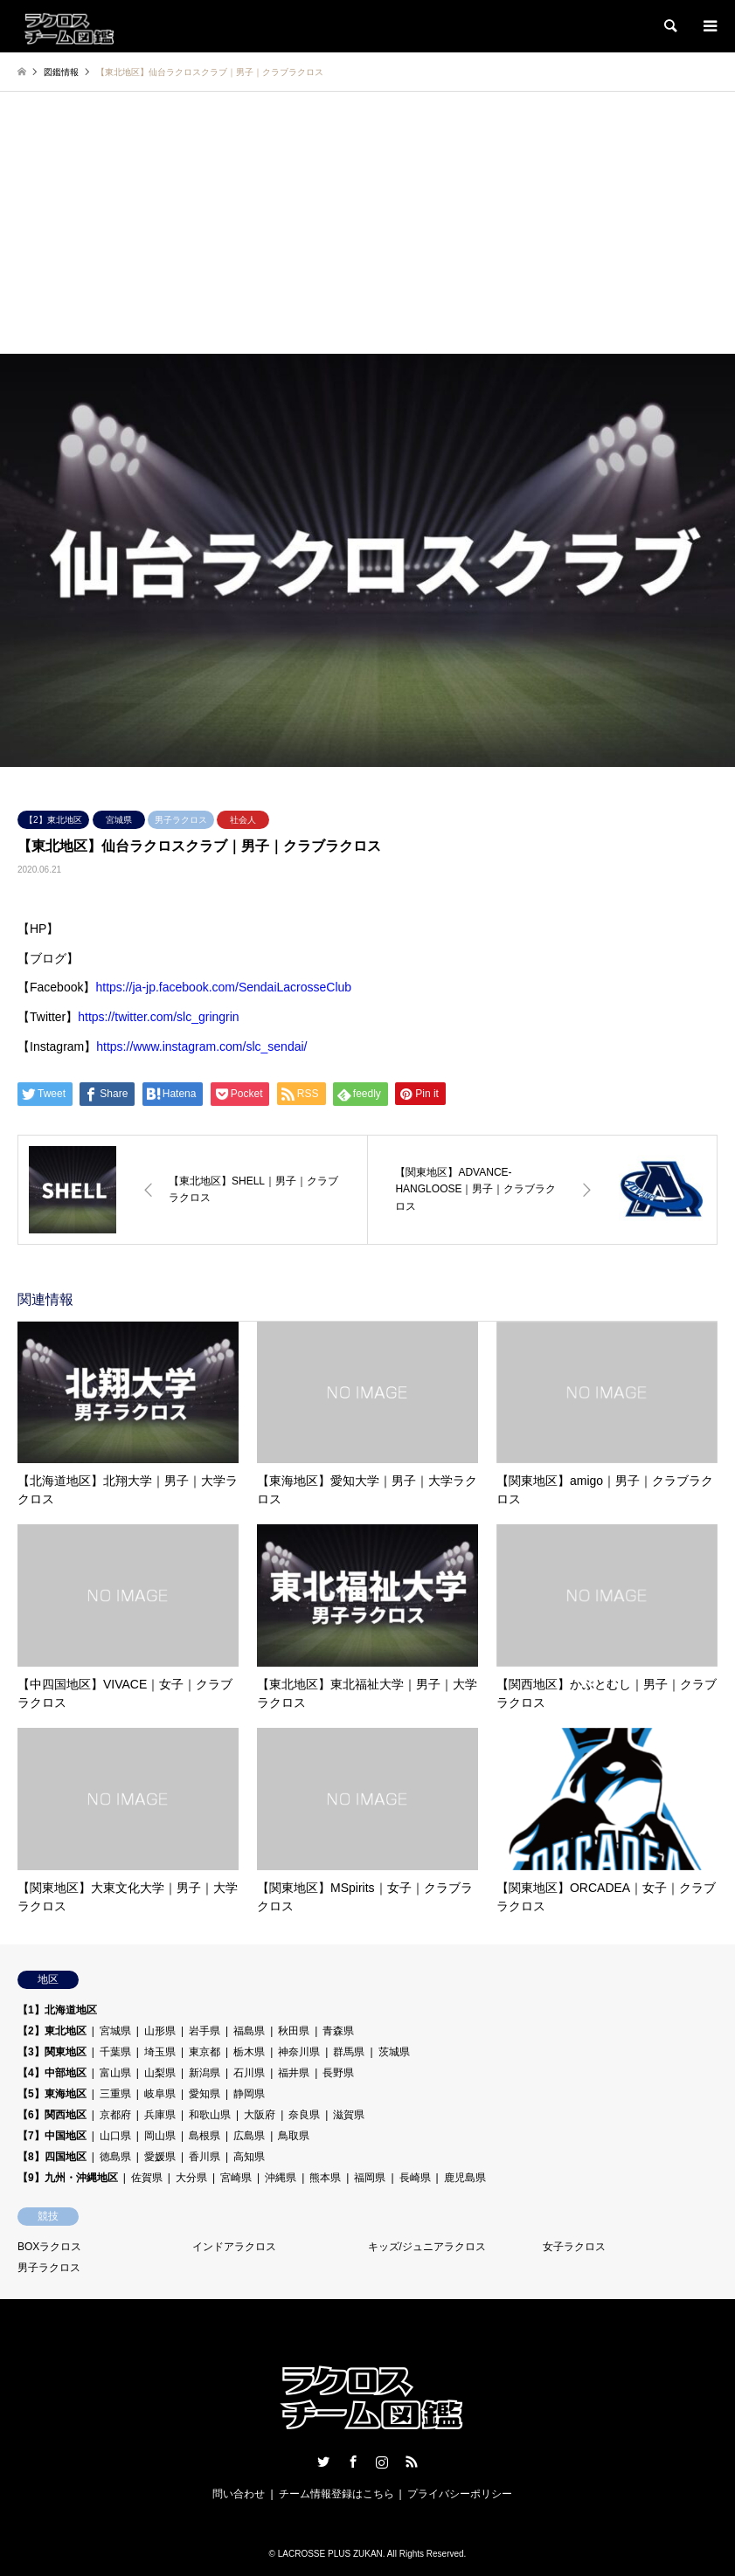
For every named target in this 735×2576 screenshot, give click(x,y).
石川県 (249, 2073)
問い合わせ (238, 2494)
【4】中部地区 (52, 2073)
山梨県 (160, 2073)
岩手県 (204, 2031)
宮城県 (119, 820)
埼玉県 (160, 2052)
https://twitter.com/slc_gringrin (158, 1017)
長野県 (338, 2073)
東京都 (204, 2052)
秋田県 (293, 2031)
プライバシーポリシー (459, 2494)
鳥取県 (293, 2136)
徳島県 (115, 2157)
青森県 (338, 2031)
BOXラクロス (49, 2247)
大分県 (191, 2178)
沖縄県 (280, 2178)
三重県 (115, 2094)
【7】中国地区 (52, 2136)
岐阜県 (160, 2094)
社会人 (243, 820)
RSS (412, 2461)
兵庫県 (160, 2115)
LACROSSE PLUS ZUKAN (330, 2554)
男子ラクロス (181, 820)
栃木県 (249, 2052)
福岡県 (369, 2178)
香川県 (204, 2157)
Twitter (323, 2461)
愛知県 (204, 2094)
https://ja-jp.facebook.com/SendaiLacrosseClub (223, 987)
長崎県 (415, 2178)
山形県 (160, 2031)
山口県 (115, 2136)
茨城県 (394, 2052)
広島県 (249, 2136)
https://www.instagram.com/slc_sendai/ (201, 1046)
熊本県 (325, 2178)
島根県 (204, 2136)
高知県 (249, 2157)
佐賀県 (147, 2178)
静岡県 (249, 2094)
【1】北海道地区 (57, 2010)
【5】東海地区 (52, 2094)
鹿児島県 (465, 2178)
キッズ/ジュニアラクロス (427, 2247)
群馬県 (348, 2052)
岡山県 (160, 2136)
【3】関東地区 (52, 2052)
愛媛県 (160, 2157)
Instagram (382, 2461)
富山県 (115, 2073)
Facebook (353, 2461)
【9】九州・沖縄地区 (67, 2178)
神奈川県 (299, 2052)
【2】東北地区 (53, 820)
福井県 (293, 2073)
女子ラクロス (574, 2247)
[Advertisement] (367, 222)
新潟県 (204, 2073)
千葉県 (115, 2052)
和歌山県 (210, 2115)
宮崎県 (236, 2178)
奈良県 (304, 2115)
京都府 (115, 2115)
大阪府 (259, 2115)
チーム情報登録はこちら (336, 2494)
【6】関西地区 (52, 2115)
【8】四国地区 (52, 2157)
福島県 (249, 2031)
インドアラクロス (234, 2247)
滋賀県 (348, 2115)
